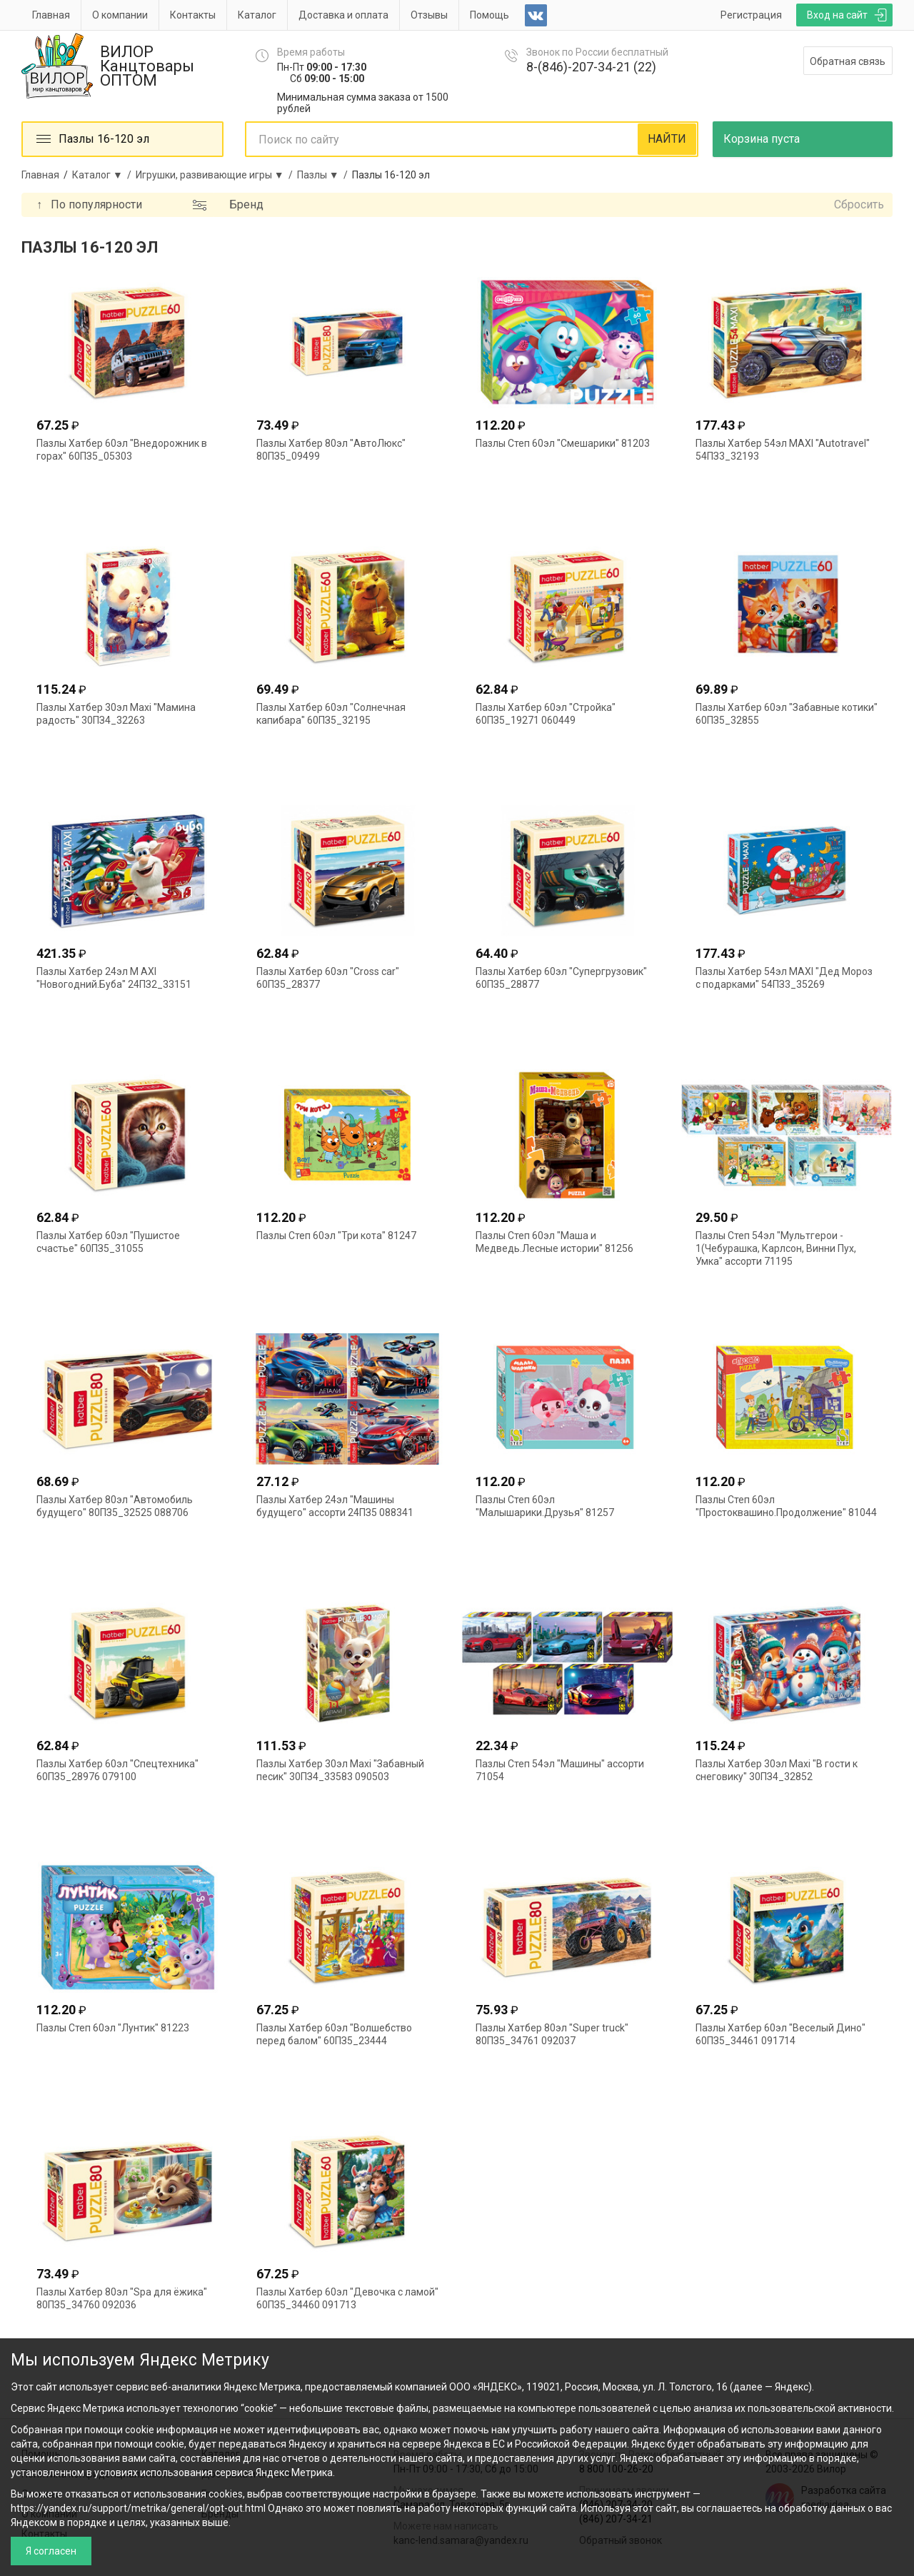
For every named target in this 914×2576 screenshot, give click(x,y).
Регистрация (751, 15)
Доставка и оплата (343, 15)
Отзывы (429, 15)
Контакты (193, 15)
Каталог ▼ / (104, 175)
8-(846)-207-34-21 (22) (591, 66)
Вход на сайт (837, 15)
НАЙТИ (667, 139)
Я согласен (51, 2551)
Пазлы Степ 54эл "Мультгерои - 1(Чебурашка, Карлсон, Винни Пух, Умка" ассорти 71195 (775, 1248)
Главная (51, 15)
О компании (120, 15)
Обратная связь (847, 61)
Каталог (257, 15)
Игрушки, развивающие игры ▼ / (216, 175)
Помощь (489, 15)
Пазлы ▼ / (324, 175)
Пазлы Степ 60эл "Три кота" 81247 (336, 1235)
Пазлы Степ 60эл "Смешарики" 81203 (563, 443)
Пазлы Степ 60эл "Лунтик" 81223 (112, 2028)
